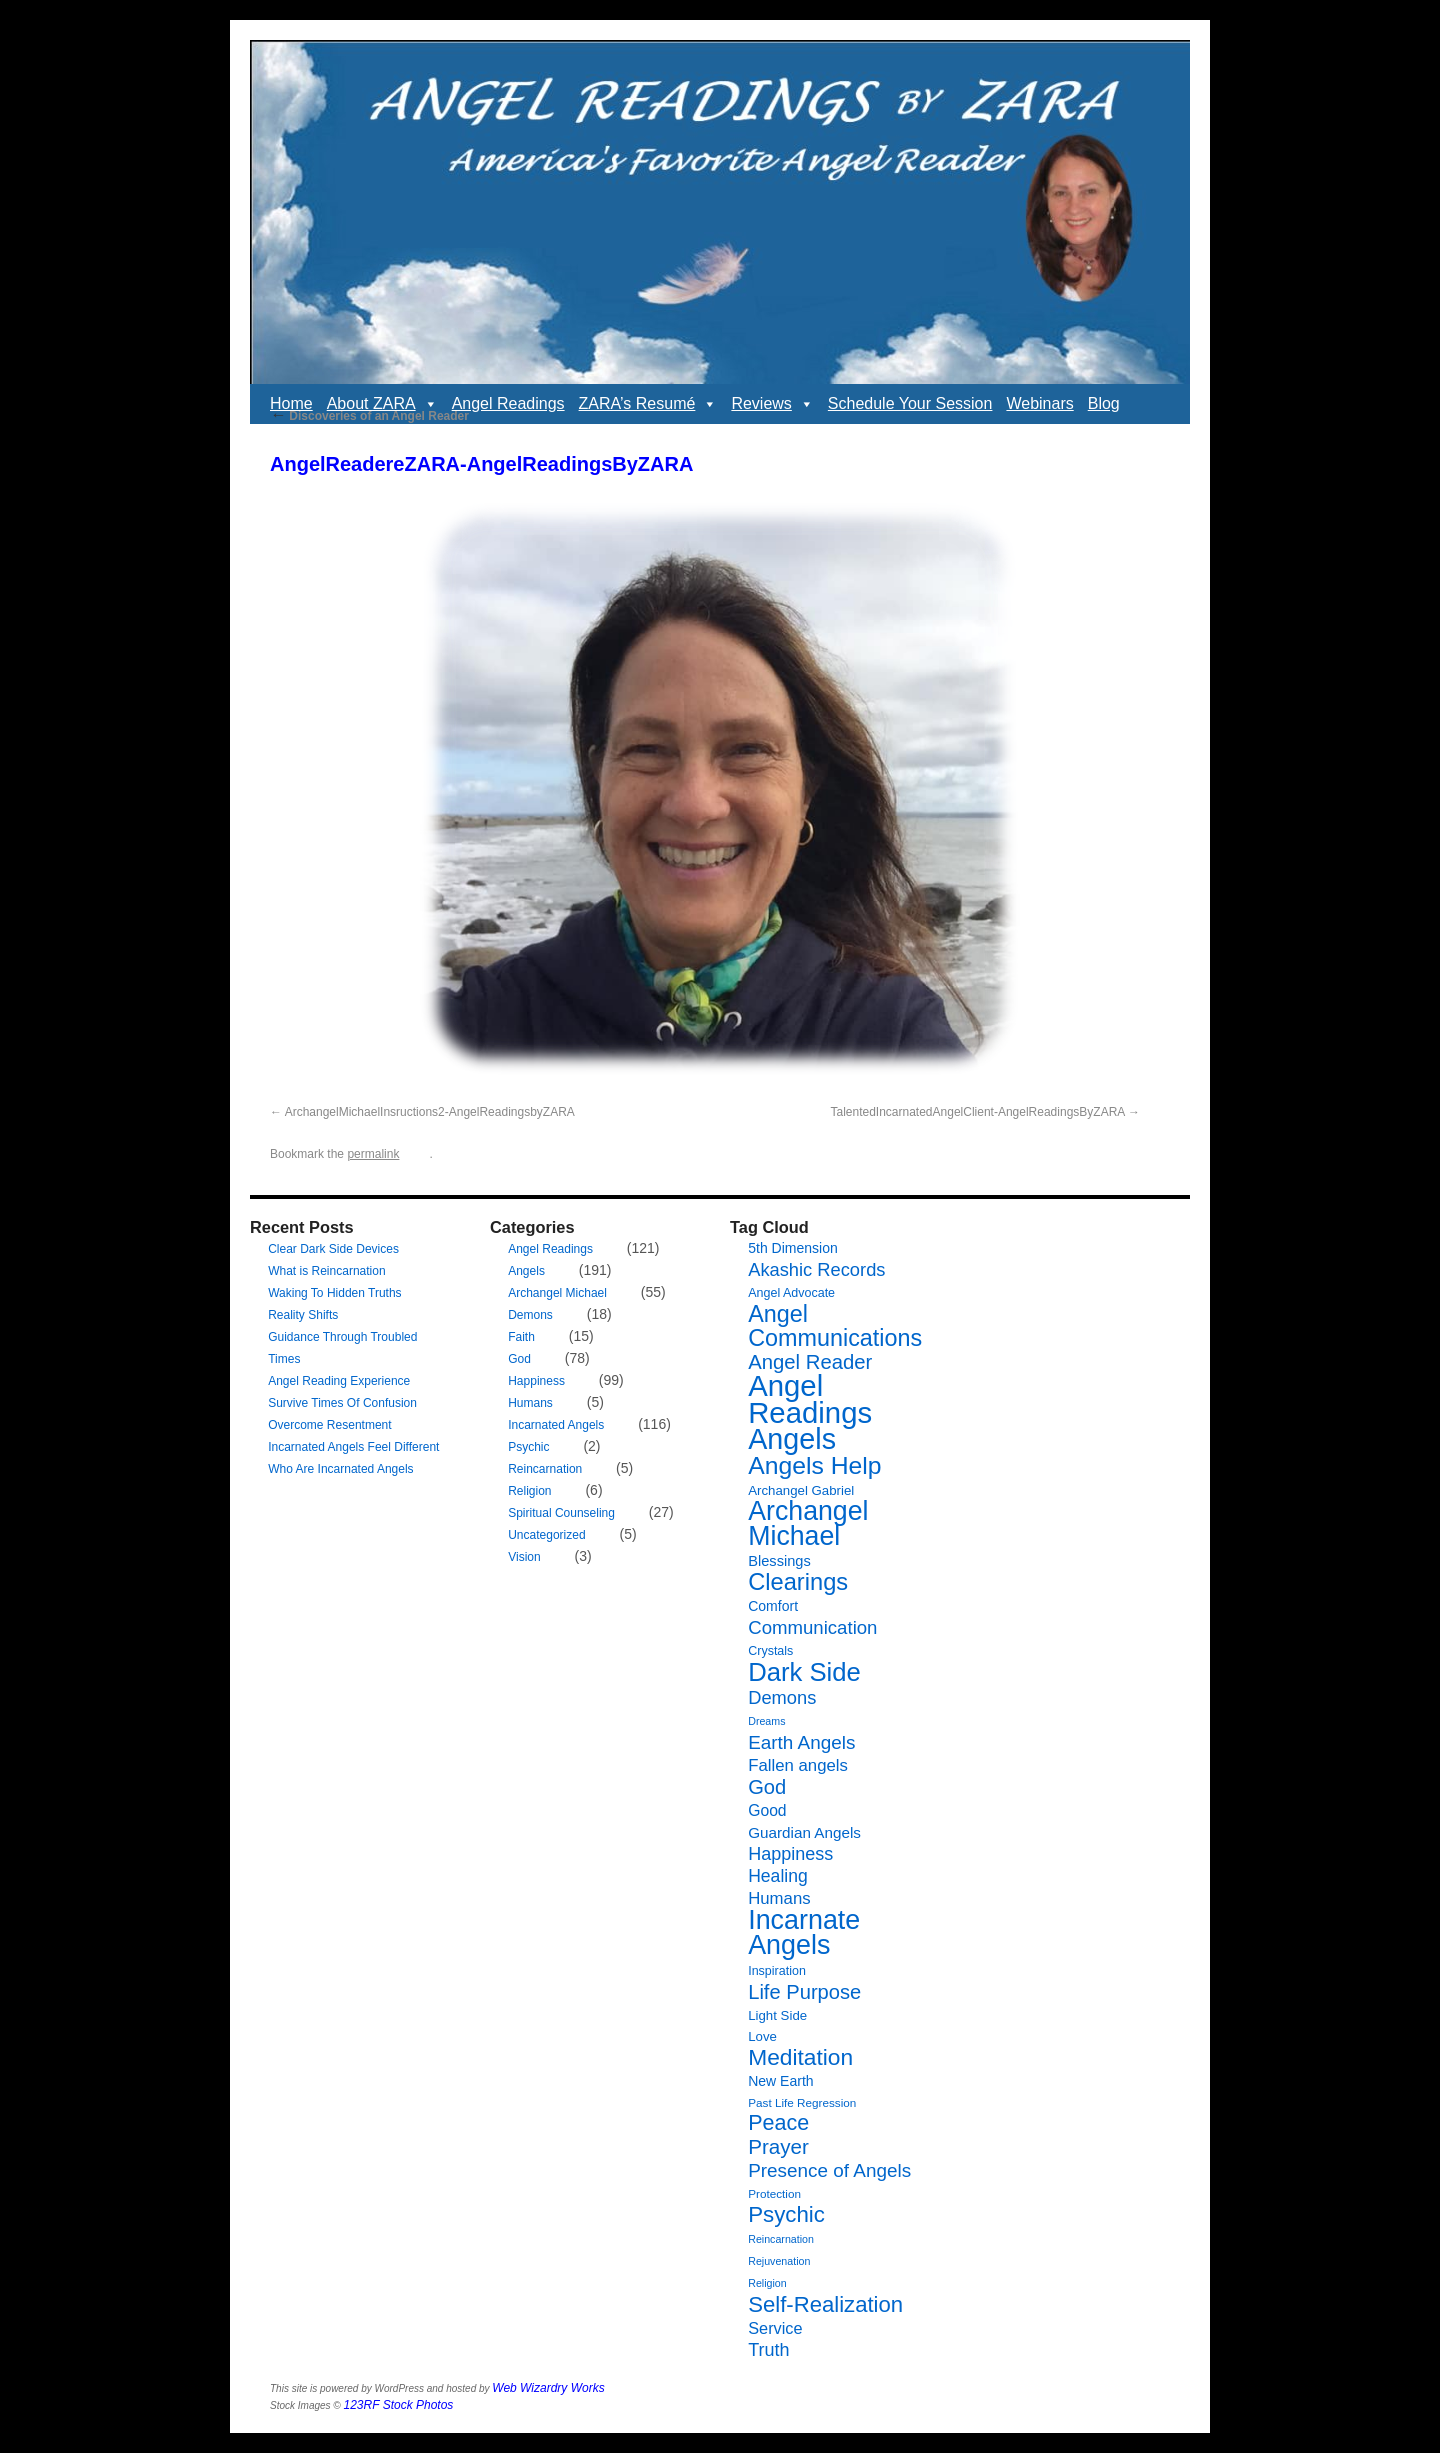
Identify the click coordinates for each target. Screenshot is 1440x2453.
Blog (1104, 403)
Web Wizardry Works (548, 2388)
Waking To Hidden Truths (334, 1293)
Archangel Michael (557, 1293)
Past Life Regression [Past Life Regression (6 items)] (802, 2102)
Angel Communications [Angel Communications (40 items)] (835, 1326)
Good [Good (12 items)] (767, 1810)
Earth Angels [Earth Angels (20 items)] (801, 1742)
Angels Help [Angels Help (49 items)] (814, 1465)
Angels (526, 1271)
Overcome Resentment (329, 1425)
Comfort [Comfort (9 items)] (773, 1606)
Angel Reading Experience (339, 1381)
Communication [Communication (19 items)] (812, 1627)
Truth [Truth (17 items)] (768, 2350)
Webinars (1039, 403)
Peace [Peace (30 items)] (778, 2123)
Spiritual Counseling (561, 1513)
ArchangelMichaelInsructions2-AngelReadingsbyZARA (430, 1112)
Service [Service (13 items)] (775, 2328)
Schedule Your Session (910, 403)
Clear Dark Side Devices (333, 1249)
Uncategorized (546, 1535)
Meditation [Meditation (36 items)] (800, 2057)
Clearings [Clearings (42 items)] (798, 1582)
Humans (530, 1403)
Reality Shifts (303, 1315)
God (519, 1359)
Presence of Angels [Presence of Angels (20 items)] (829, 2170)
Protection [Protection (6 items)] (774, 2193)
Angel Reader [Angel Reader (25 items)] (810, 1362)
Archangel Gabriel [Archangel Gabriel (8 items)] (801, 1490)
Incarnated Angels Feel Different (353, 1447)
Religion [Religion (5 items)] (767, 2283)
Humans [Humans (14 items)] (779, 1898)
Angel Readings (508, 403)
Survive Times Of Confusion (342, 1403)
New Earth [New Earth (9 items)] (780, 2081)
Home (291, 403)
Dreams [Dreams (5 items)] (766, 1721)
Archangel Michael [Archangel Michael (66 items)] (808, 1523)
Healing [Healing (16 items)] (778, 1876)
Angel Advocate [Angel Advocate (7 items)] (791, 1293)
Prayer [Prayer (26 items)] (778, 2146)
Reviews (772, 404)
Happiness (536, 1381)
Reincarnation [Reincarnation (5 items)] (781, 2239)
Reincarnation (545, 1469)
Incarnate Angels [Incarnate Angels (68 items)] (804, 1932)
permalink (373, 1154)
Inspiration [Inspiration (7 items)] (777, 1971)
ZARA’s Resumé (648, 404)
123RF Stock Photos (399, 2405)
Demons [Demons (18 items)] (782, 1697)
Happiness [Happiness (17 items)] (790, 1854)
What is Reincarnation (326, 1271)
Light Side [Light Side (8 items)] (777, 2015)
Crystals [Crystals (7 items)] (770, 1651)
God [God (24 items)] (767, 1787)
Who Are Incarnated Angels (340, 1469)
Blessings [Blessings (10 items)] (779, 1561)
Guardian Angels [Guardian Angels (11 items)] (804, 1832)
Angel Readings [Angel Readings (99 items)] (810, 1399)
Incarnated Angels (556, 1425)
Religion (529, 1491)
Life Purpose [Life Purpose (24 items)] (804, 1992)
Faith (521, 1337)
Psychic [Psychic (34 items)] (786, 2214)
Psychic (528, 1447)
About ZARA (382, 404)
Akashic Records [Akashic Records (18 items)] (816, 1269)
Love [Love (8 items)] (762, 2036)
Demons (530, 1315)
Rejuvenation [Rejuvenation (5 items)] (779, 2261)
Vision (524, 1557)
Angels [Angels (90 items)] (792, 1439)
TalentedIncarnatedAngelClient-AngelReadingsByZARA (977, 1112)
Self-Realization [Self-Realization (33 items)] (825, 2304)
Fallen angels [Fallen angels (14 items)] (798, 1765)
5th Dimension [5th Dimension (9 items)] (793, 1248)
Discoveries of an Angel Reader (369, 416)
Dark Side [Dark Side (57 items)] (804, 1672)
